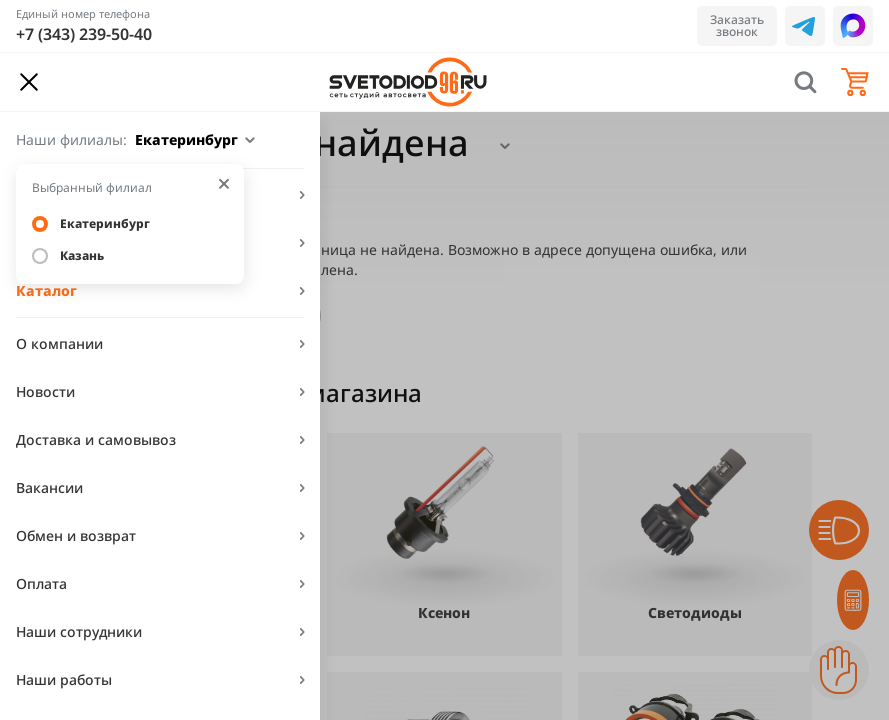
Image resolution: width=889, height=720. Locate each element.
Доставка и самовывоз (96, 439)
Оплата (41, 583)
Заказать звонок (737, 25)
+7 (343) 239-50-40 (84, 34)
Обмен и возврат (76, 535)
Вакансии (49, 487)
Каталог (46, 290)
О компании (59, 343)
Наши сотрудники (79, 631)
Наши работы (64, 679)
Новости (45, 391)
